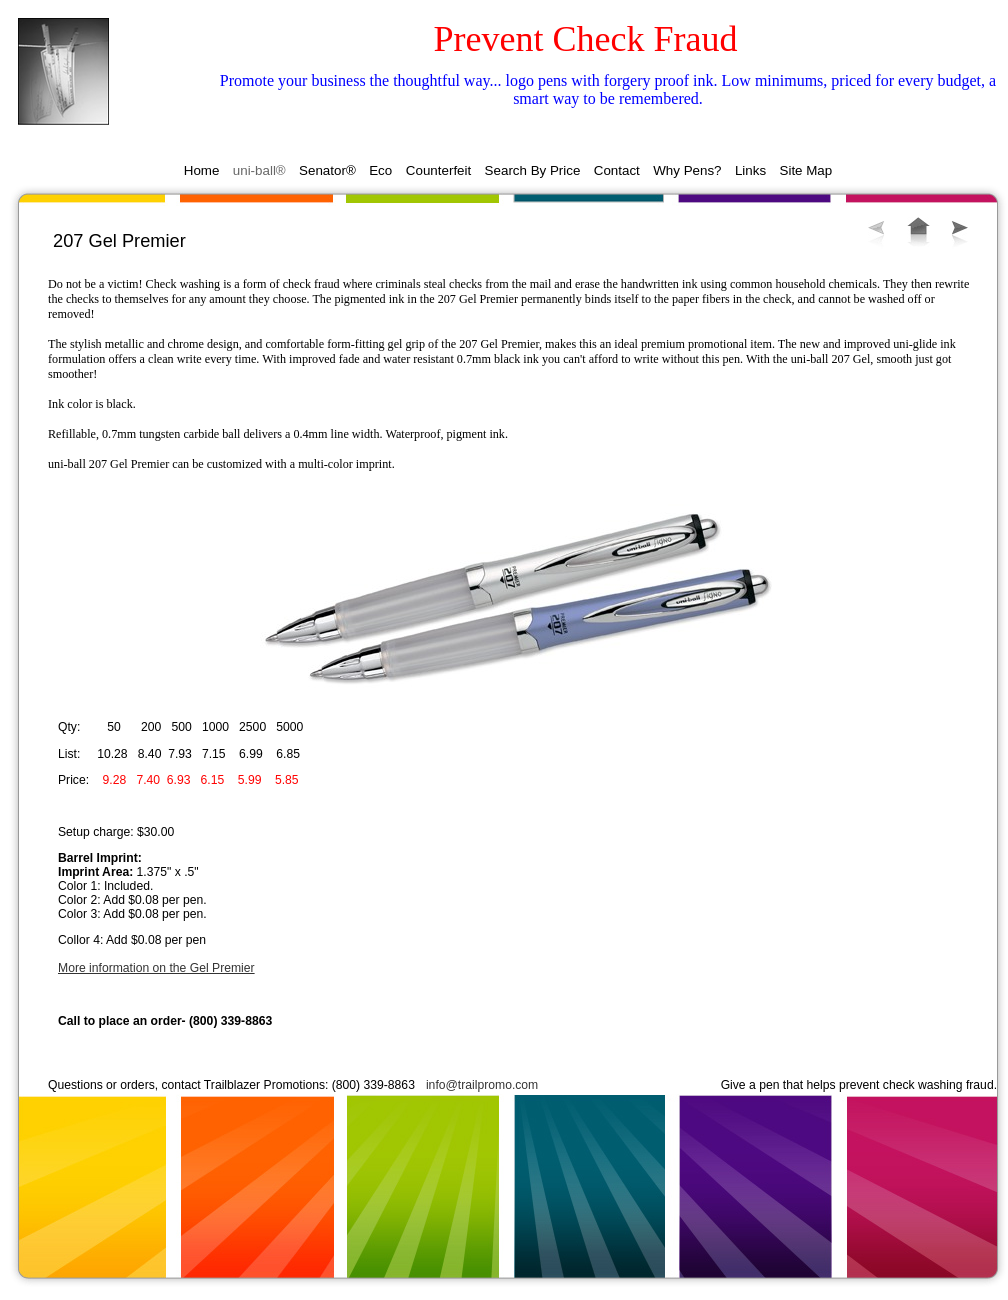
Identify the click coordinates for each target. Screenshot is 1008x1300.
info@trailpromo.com (482, 1085)
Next (959, 233)
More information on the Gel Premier (156, 968)
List (918, 232)
